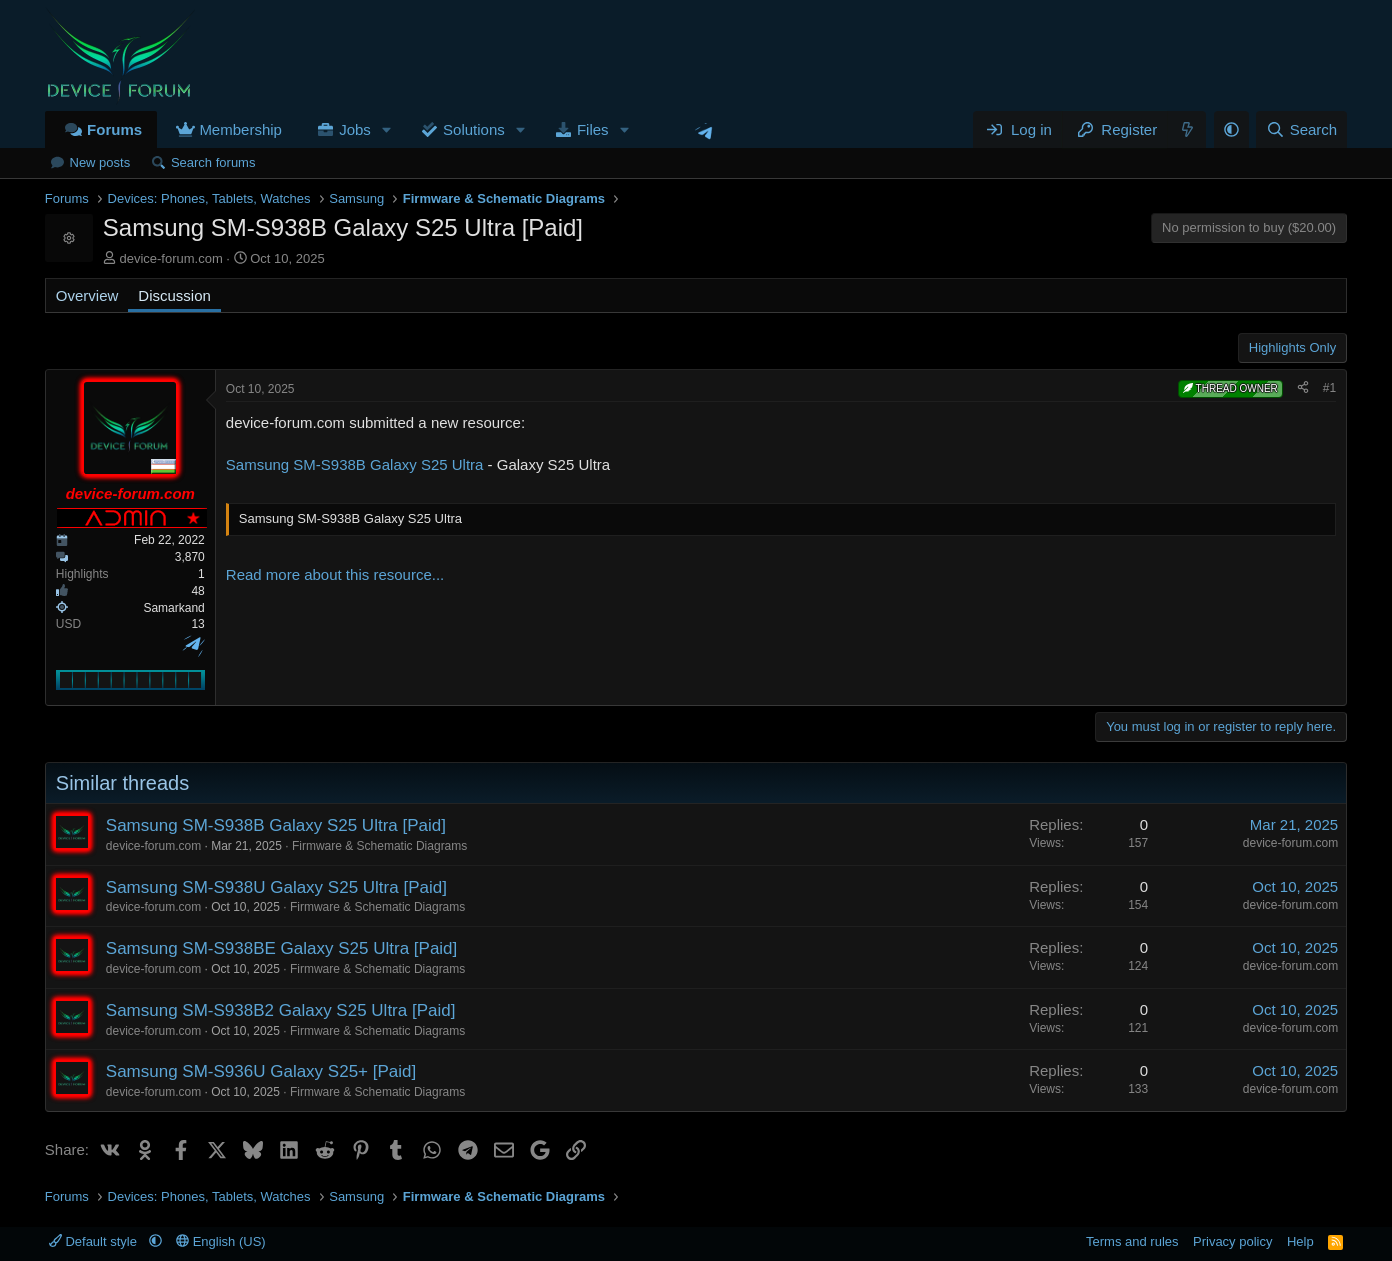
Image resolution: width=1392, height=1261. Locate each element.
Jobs (355, 129)
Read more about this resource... (335, 574)
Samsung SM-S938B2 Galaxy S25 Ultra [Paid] (281, 1010)
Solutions (474, 129)
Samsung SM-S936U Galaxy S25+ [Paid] (261, 1071)
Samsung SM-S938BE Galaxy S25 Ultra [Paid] (282, 948)
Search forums (213, 162)
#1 (1329, 388)
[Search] (1301, 129)
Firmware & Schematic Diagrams (379, 846)
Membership (240, 129)
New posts (100, 162)
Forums (114, 129)
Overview (87, 295)
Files (593, 129)
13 (197, 624)
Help (1300, 1241)
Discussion (174, 295)
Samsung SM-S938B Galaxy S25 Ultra (355, 464)
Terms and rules (1132, 1241)
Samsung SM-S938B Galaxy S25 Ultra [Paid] (276, 825)
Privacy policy (1232, 1241)
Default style (95, 1241)
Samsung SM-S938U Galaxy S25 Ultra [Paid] (276, 887)
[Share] (1303, 388)
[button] (387, 129)
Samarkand (173, 608)
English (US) (221, 1241)
